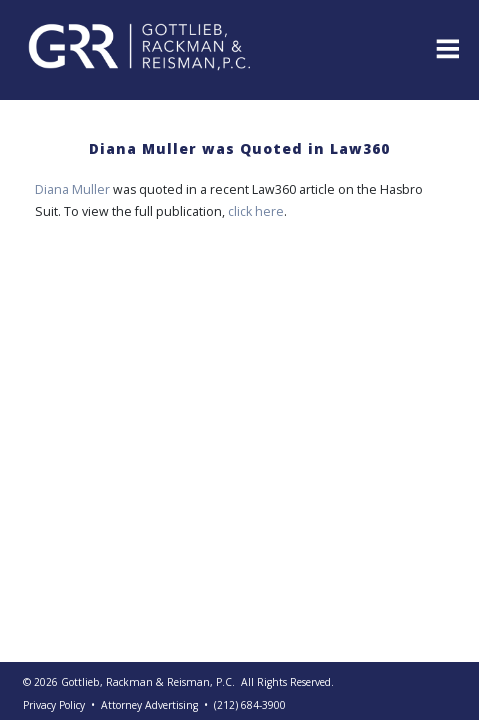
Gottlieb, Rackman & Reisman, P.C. (148, 682)
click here (256, 211)
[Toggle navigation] (446, 47)
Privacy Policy (54, 705)
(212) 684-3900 (250, 705)
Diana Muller (72, 189)
